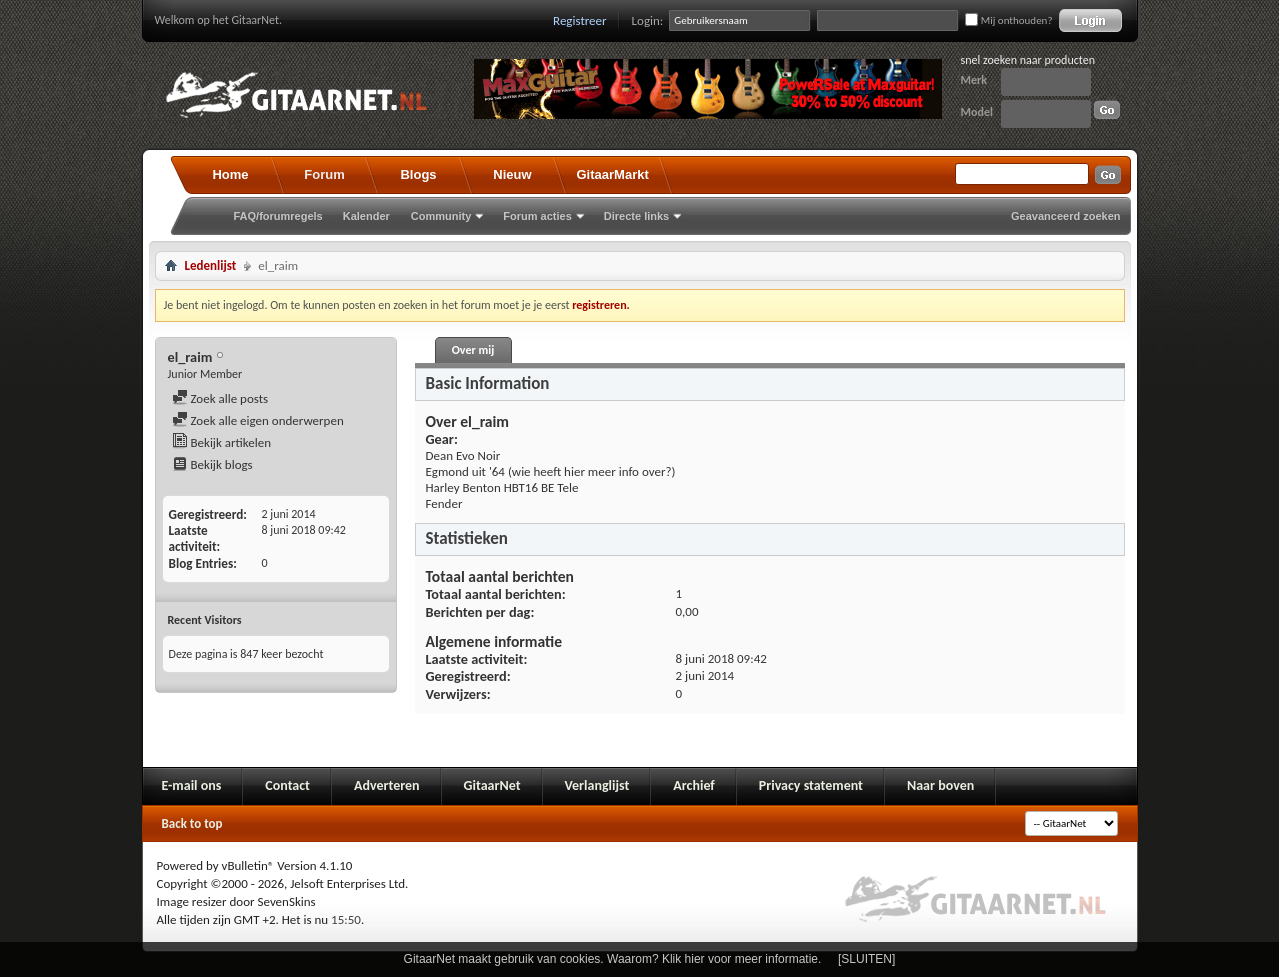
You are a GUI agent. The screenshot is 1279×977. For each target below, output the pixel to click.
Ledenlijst (211, 265)
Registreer (580, 20)
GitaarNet (492, 785)
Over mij (473, 350)
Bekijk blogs (212, 464)
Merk (974, 80)
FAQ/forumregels (278, 216)
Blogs (418, 174)
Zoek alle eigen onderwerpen (258, 420)
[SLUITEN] (866, 959)
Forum (324, 174)
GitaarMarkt (613, 174)
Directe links (636, 216)
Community (441, 216)
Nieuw (512, 174)
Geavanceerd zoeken (1065, 216)
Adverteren (387, 785)
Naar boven (940, 785)
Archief (693, 785)
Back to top (192, 823)
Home (230, 174)
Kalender (366, 216)
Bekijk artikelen (222, 442)
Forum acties (537, 216)
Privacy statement (811, 785)
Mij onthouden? (1008, 20)
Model (977, 112)
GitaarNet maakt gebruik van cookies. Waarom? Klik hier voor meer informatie (611, 959)
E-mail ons (192, 785)
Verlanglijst (597, 785)
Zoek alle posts (220, 398)
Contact (287, 785)
